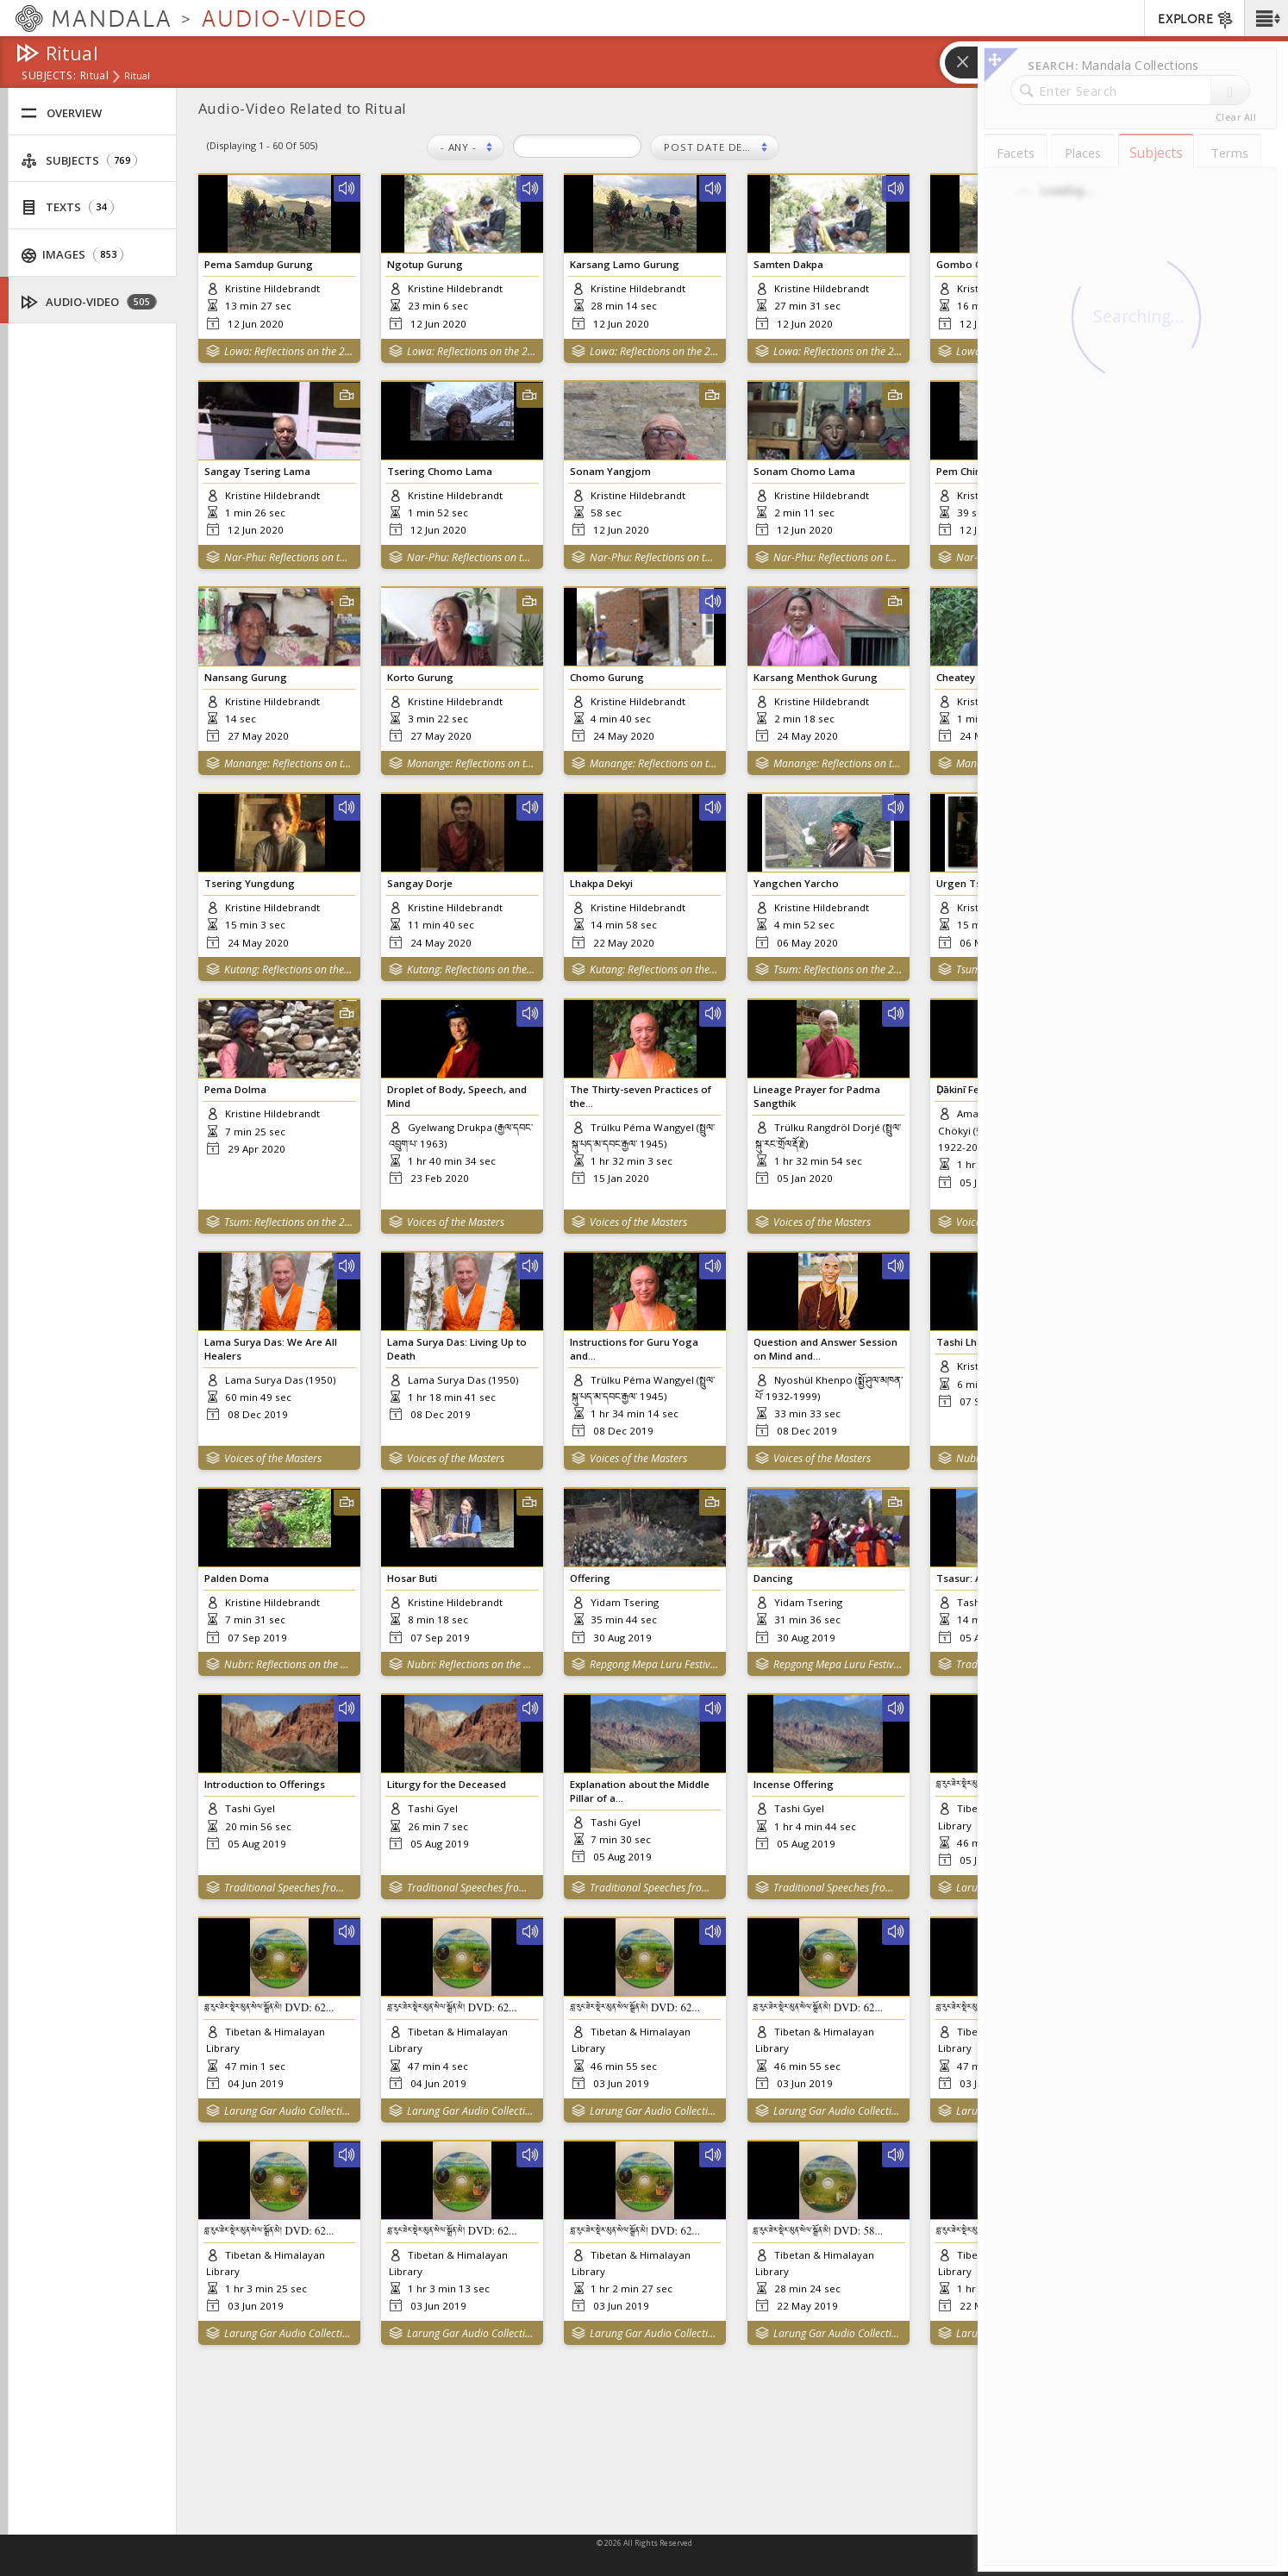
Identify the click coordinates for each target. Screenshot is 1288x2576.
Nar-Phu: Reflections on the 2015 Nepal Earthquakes (288, 557)
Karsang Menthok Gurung (815, 677)
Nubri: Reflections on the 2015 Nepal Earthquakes (288, 1664)
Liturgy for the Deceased (446, 1784)
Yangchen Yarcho (796, 883)
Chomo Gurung (607, 677)
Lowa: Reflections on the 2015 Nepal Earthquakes (288, 351)
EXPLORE (1196, 19)
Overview (61, 113)
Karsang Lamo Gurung (624, 264)
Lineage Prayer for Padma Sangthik (816, 1096)
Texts (67, 207)
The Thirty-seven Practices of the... (640, 1096)
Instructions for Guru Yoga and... (634, 1348)
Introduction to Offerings (264, 1784)
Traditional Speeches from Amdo (288, 1900)
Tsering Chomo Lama (439, 471)
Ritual (94, 77)
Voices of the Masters (455, 1222)
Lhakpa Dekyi (601, 883)
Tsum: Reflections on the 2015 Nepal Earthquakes (837, 969)
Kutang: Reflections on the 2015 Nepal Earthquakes (288, 969)
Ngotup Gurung (425, 264)
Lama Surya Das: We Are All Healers (270, 1348)
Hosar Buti (412, 1578)
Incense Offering (793, 1784)
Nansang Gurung (245, 677)
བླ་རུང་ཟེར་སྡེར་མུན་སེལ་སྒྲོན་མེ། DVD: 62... (269, 2027)
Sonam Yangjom (610, 471)
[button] (1266, 18)
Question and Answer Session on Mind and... (825, 1348)
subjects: (49, 77)
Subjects (79, 161)
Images (73, 255)
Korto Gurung (420, 677)
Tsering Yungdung (249, 883)
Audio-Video (89, 302)
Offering (590, 1578)
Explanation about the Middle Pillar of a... (640, 1791)
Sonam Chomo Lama (804, 471)
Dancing (773, 1578)
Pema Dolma (235, 1089)
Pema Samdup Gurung (258, 264)
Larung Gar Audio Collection (288, 2136)
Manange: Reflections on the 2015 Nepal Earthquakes (288, 763)
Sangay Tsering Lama (257, 471)
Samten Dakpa (788, 264)
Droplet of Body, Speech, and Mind (457, 1096)
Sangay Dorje (420, 883)
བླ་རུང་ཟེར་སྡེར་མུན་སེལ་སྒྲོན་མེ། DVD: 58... (818, 2263)
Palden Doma (236, 1578)
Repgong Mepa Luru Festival (654, 1664)
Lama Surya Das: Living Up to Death (457, 1348)
